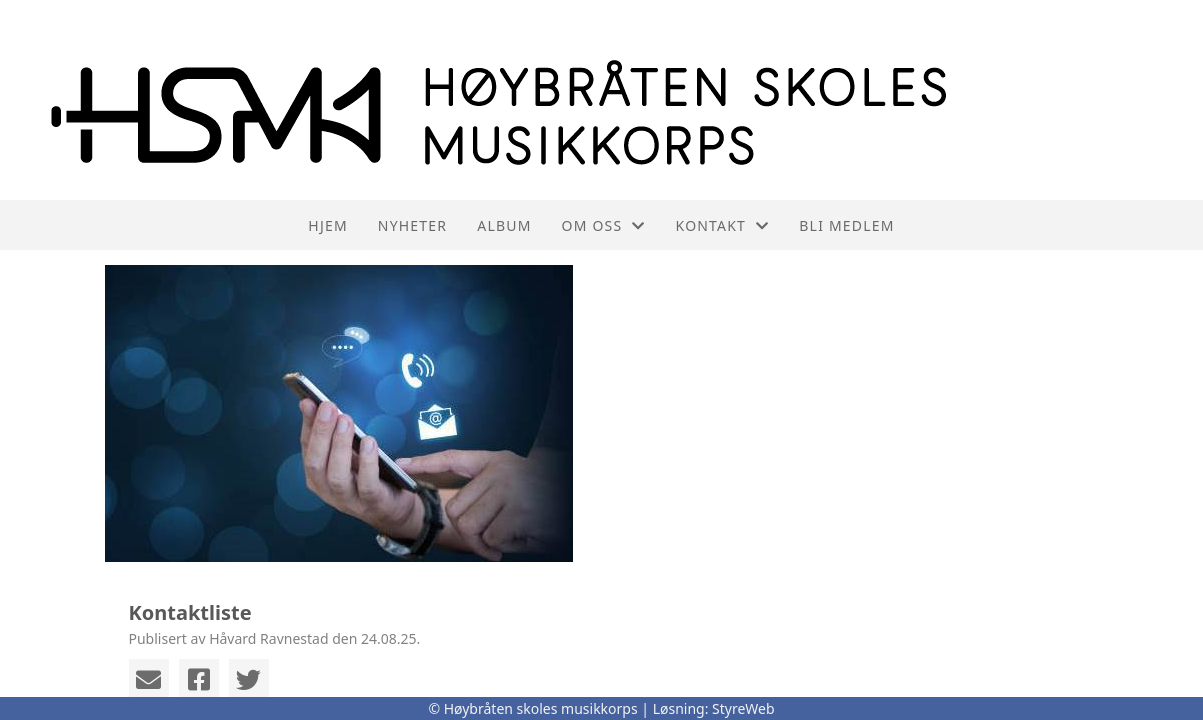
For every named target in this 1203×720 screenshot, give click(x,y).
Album (504, 225)
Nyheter (412, 225)
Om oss (604, 225)
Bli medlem (846, 225)
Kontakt (723, 225)
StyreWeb (743, 708)
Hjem (327, 225)
